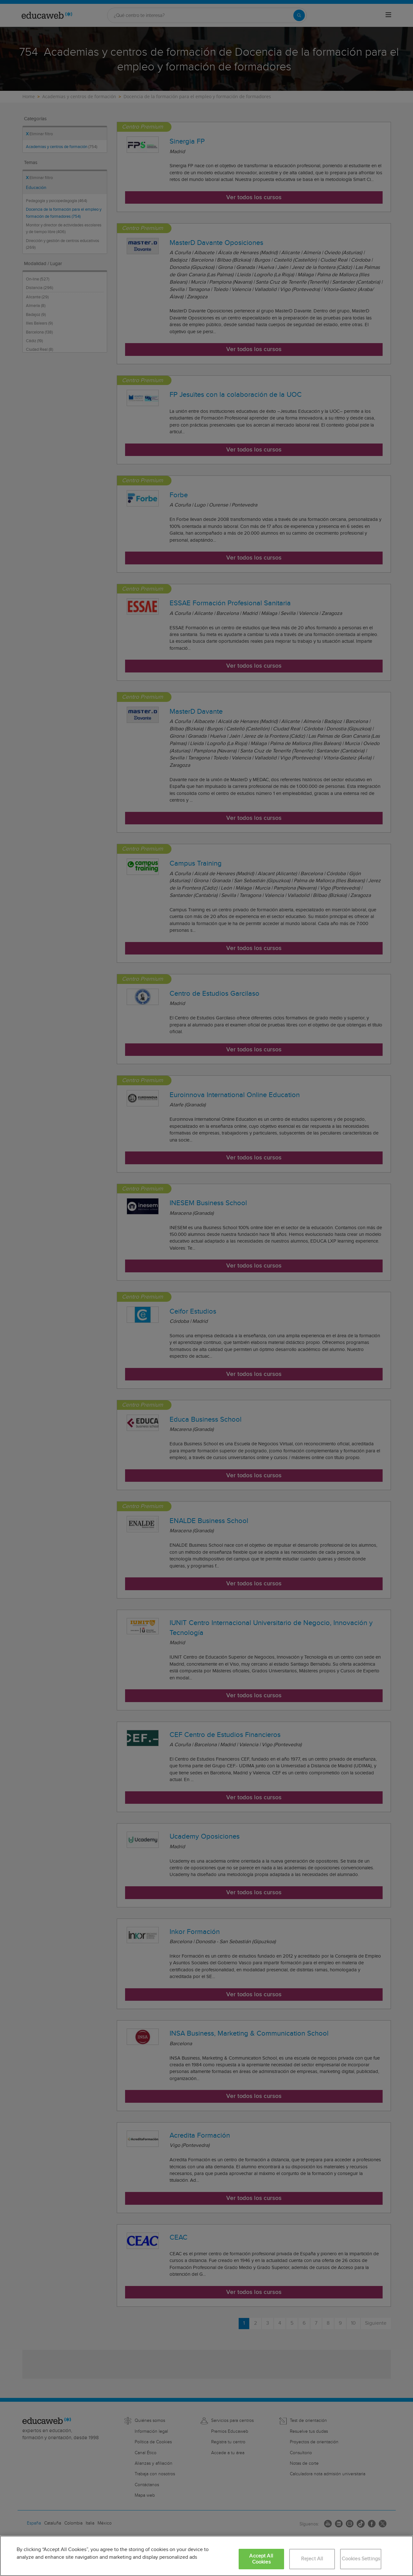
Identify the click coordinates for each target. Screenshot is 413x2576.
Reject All (312, 2559)
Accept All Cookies (261, 2559)
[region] (206, 2556)
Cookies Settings (361, 2559)
